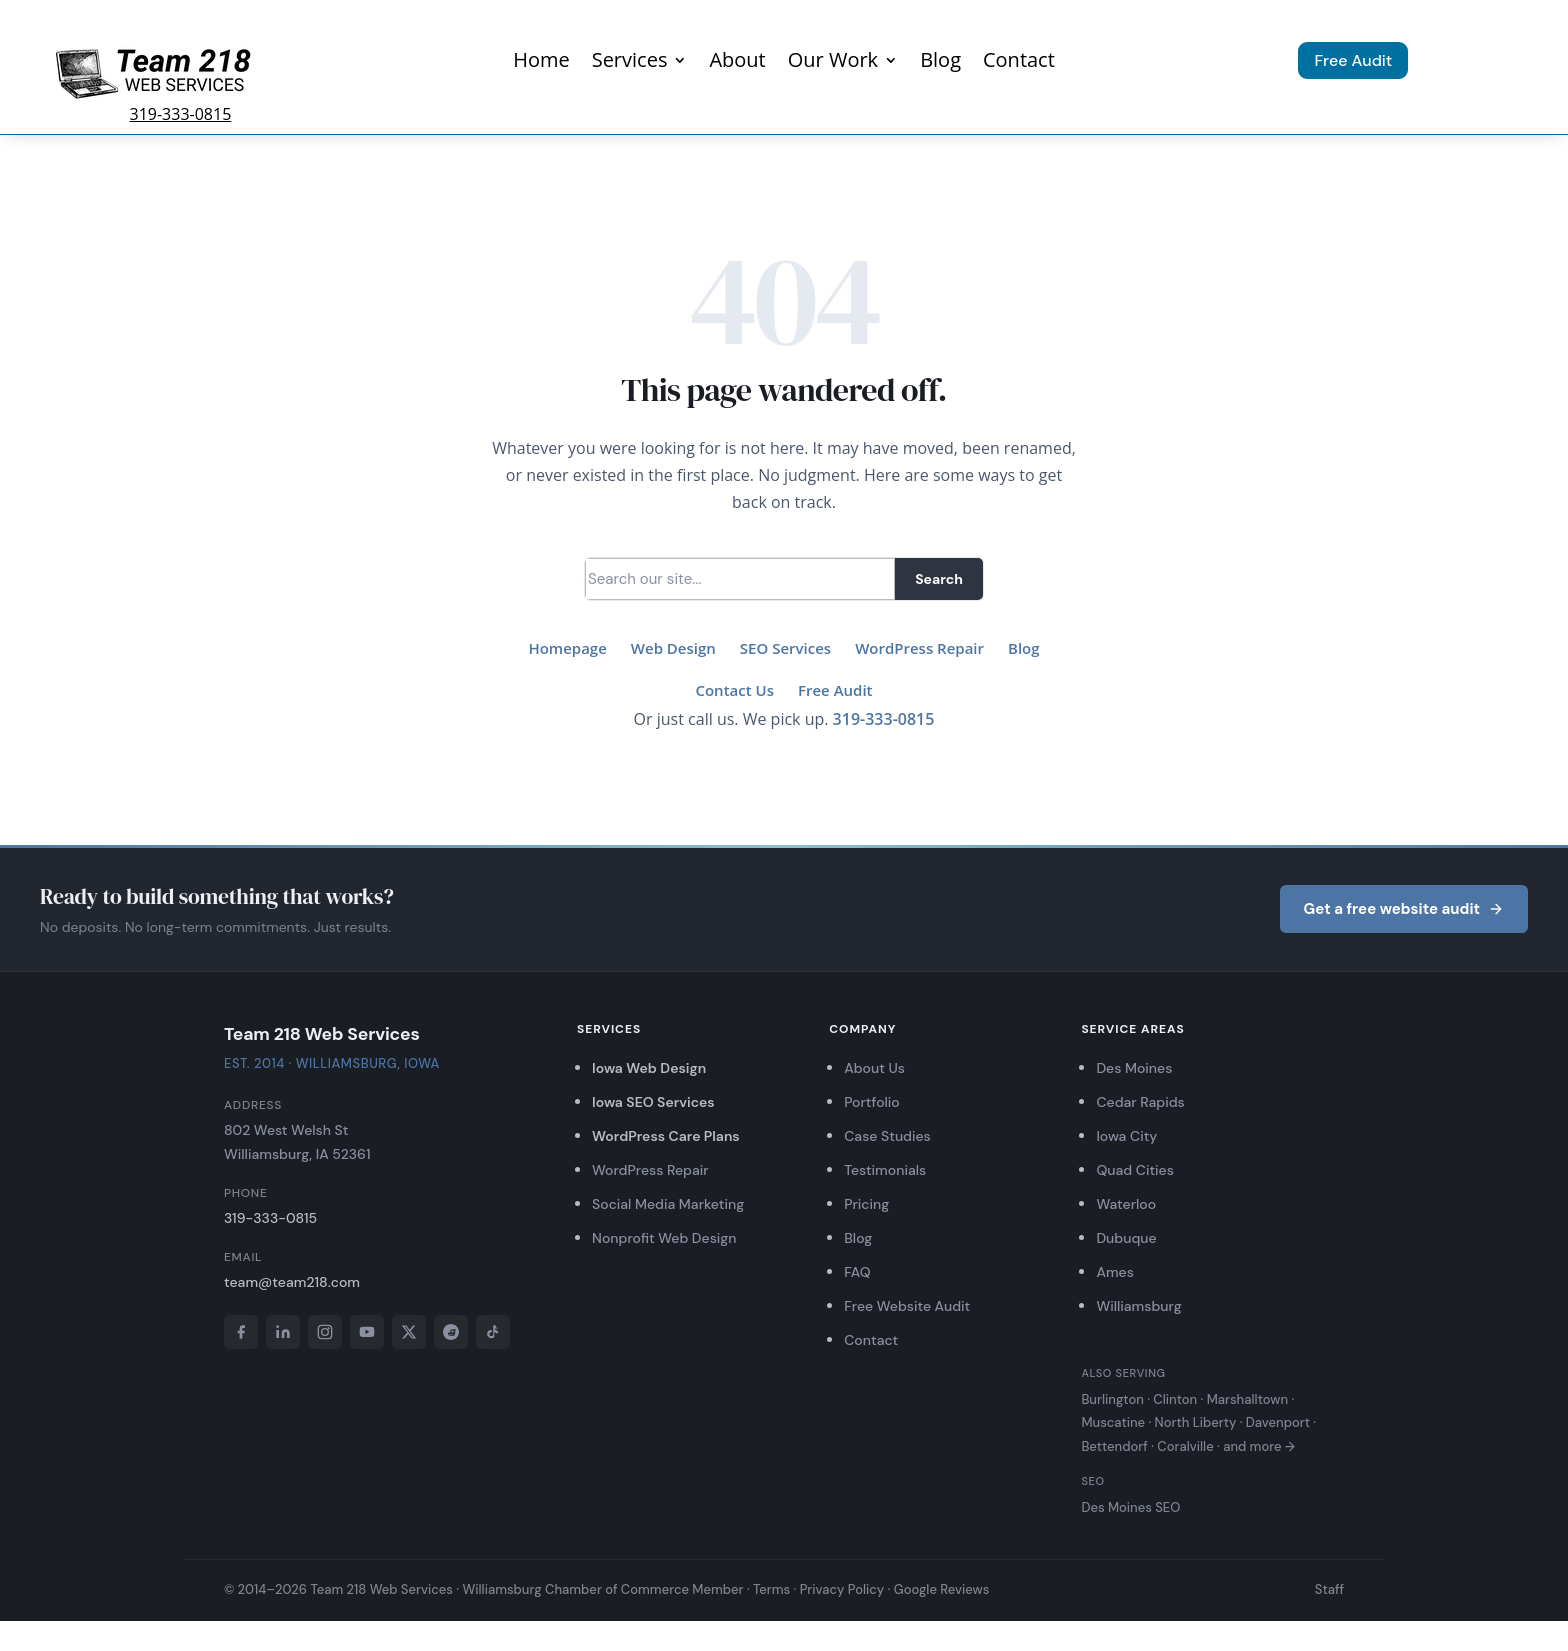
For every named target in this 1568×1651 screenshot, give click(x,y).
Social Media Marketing (668, 1204)
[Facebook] (241, 1332)
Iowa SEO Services (653, 1102)
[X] (409, 1332)
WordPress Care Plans (666, 1136)
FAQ (857, 1272)
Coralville (1185, 1446)
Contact (1019, 63)
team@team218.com (292, 1282)
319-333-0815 (181, 114)
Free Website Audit (907, 1306)
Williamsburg (1138, 1306)
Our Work (833, 63)
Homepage (567, 648)
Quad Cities (1134, 1170)
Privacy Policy (842, 1589)
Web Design (673, 648)
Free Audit (1353, 60)
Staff (1329, 1589)
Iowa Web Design (649, 1068)
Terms (771, 1589)
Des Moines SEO (1130, 1507)
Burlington (1112, 1399)
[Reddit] (451, 1332)
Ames (1114, 1272)
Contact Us (734, 690)
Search (939, 579)
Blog (940, 63)
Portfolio (872, 1102)
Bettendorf (1114, 1446)
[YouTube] (367, 1332)
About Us (874, 1068)
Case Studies (887, 1136)
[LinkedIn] (283, 1332)
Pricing (866, 1204)
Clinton (1175, 1399)
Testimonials (885, 1170)
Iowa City (1126, 1136)
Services (630, 63)
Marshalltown (1247, 1399)
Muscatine (1113, 1422)
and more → (1259, 1446)
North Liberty (1196, 1422)
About (737, 63)
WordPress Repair (919, 648)
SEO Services (785, 648)
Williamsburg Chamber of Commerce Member (602, 1589)
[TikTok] (493, 1332)
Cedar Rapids (1140, 1102)
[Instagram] (325, 1332)
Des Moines (1134, 1068)
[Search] (740, 579)
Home (541, 63)
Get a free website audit (1404, 909)
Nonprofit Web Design (664, 1238)
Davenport (1278, 1422)
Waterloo (1126, 1204)
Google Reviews (942, 1589)
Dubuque (1126, 1238)
